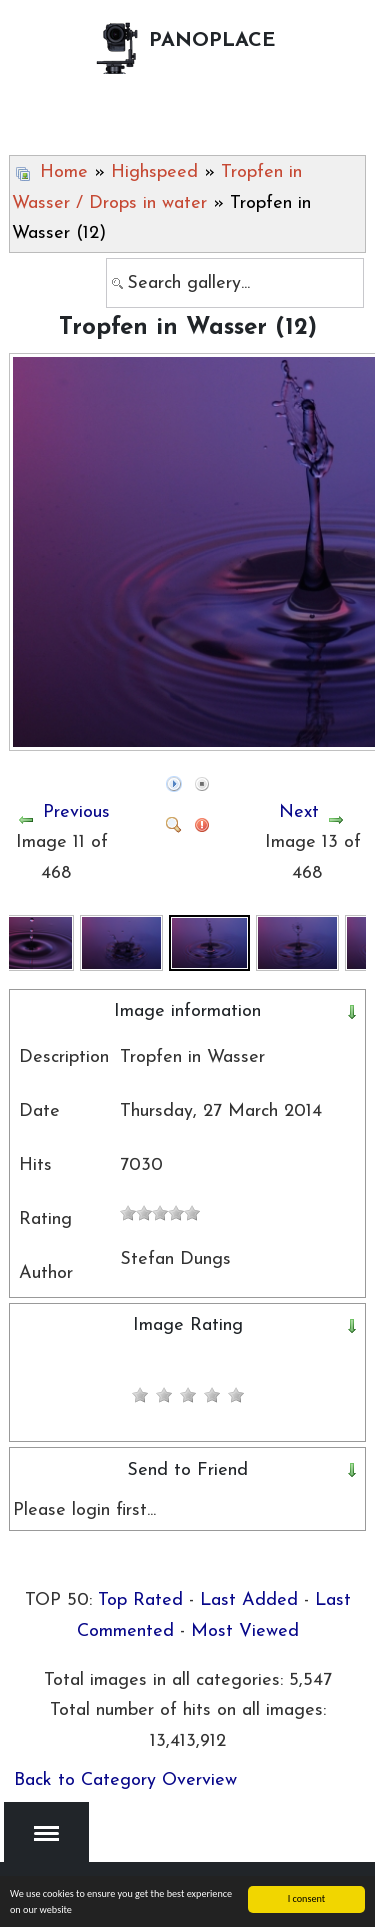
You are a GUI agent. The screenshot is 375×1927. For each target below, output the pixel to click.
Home (64, 172)
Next (299, 812)
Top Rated (140, 1600)
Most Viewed (245, 1631)
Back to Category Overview (125, 1780)
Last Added (249, 1600)
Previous (76, 812)
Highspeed (154, 172)
